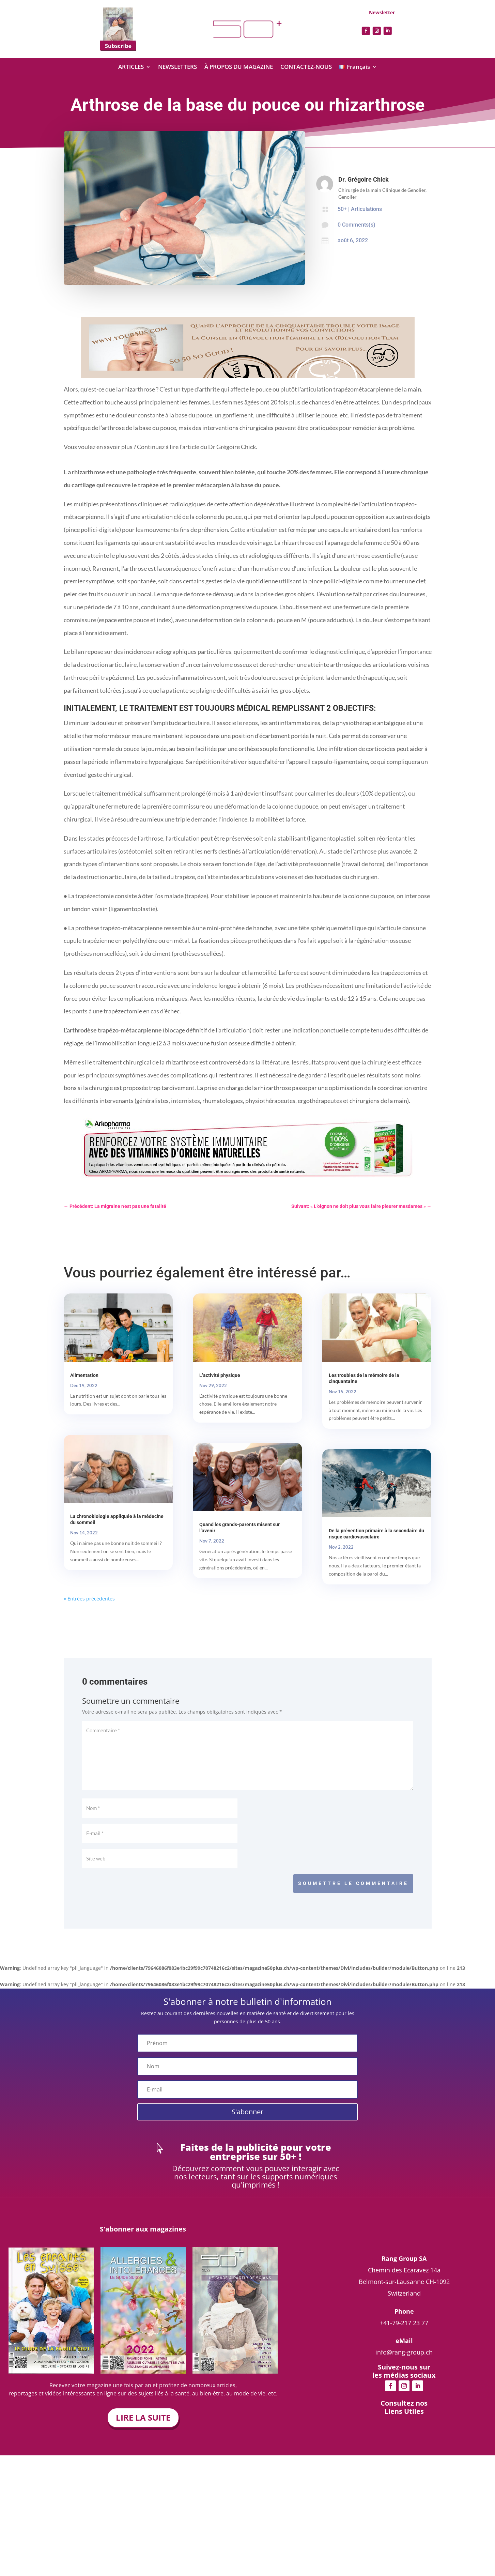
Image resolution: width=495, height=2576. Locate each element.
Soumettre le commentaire (353, 1883)
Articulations (366, 209)
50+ (342, 209)
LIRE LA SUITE (143, 2417)
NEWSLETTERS (177, 67)
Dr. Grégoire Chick (363, 179)
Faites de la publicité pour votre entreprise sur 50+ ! (255, 2152)
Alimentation (84, 1375)
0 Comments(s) (356, 224)
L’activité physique (219, 1375)
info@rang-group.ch (404, 2403)
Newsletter (382, 12)
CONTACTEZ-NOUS (306, 67)
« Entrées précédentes (89, 1598)
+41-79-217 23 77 (404, 2374)
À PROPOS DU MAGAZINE (238, 67)
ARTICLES (131, 67)
